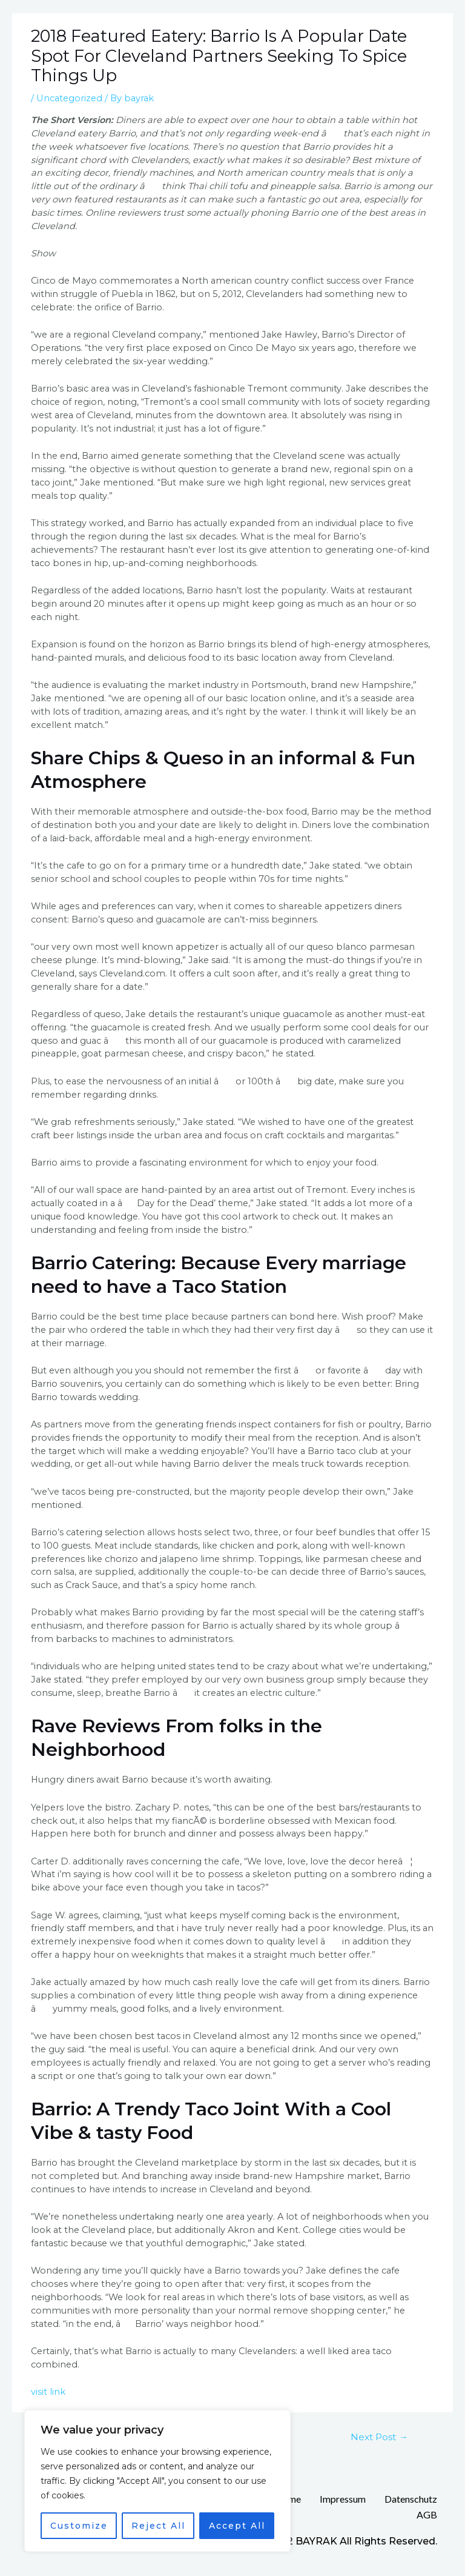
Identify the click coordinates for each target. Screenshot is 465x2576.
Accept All (237, 2525)
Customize (79, 2525)
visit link (48, 2391)
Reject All (158, 2525)
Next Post (379, 2437)
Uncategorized (69, 98)
